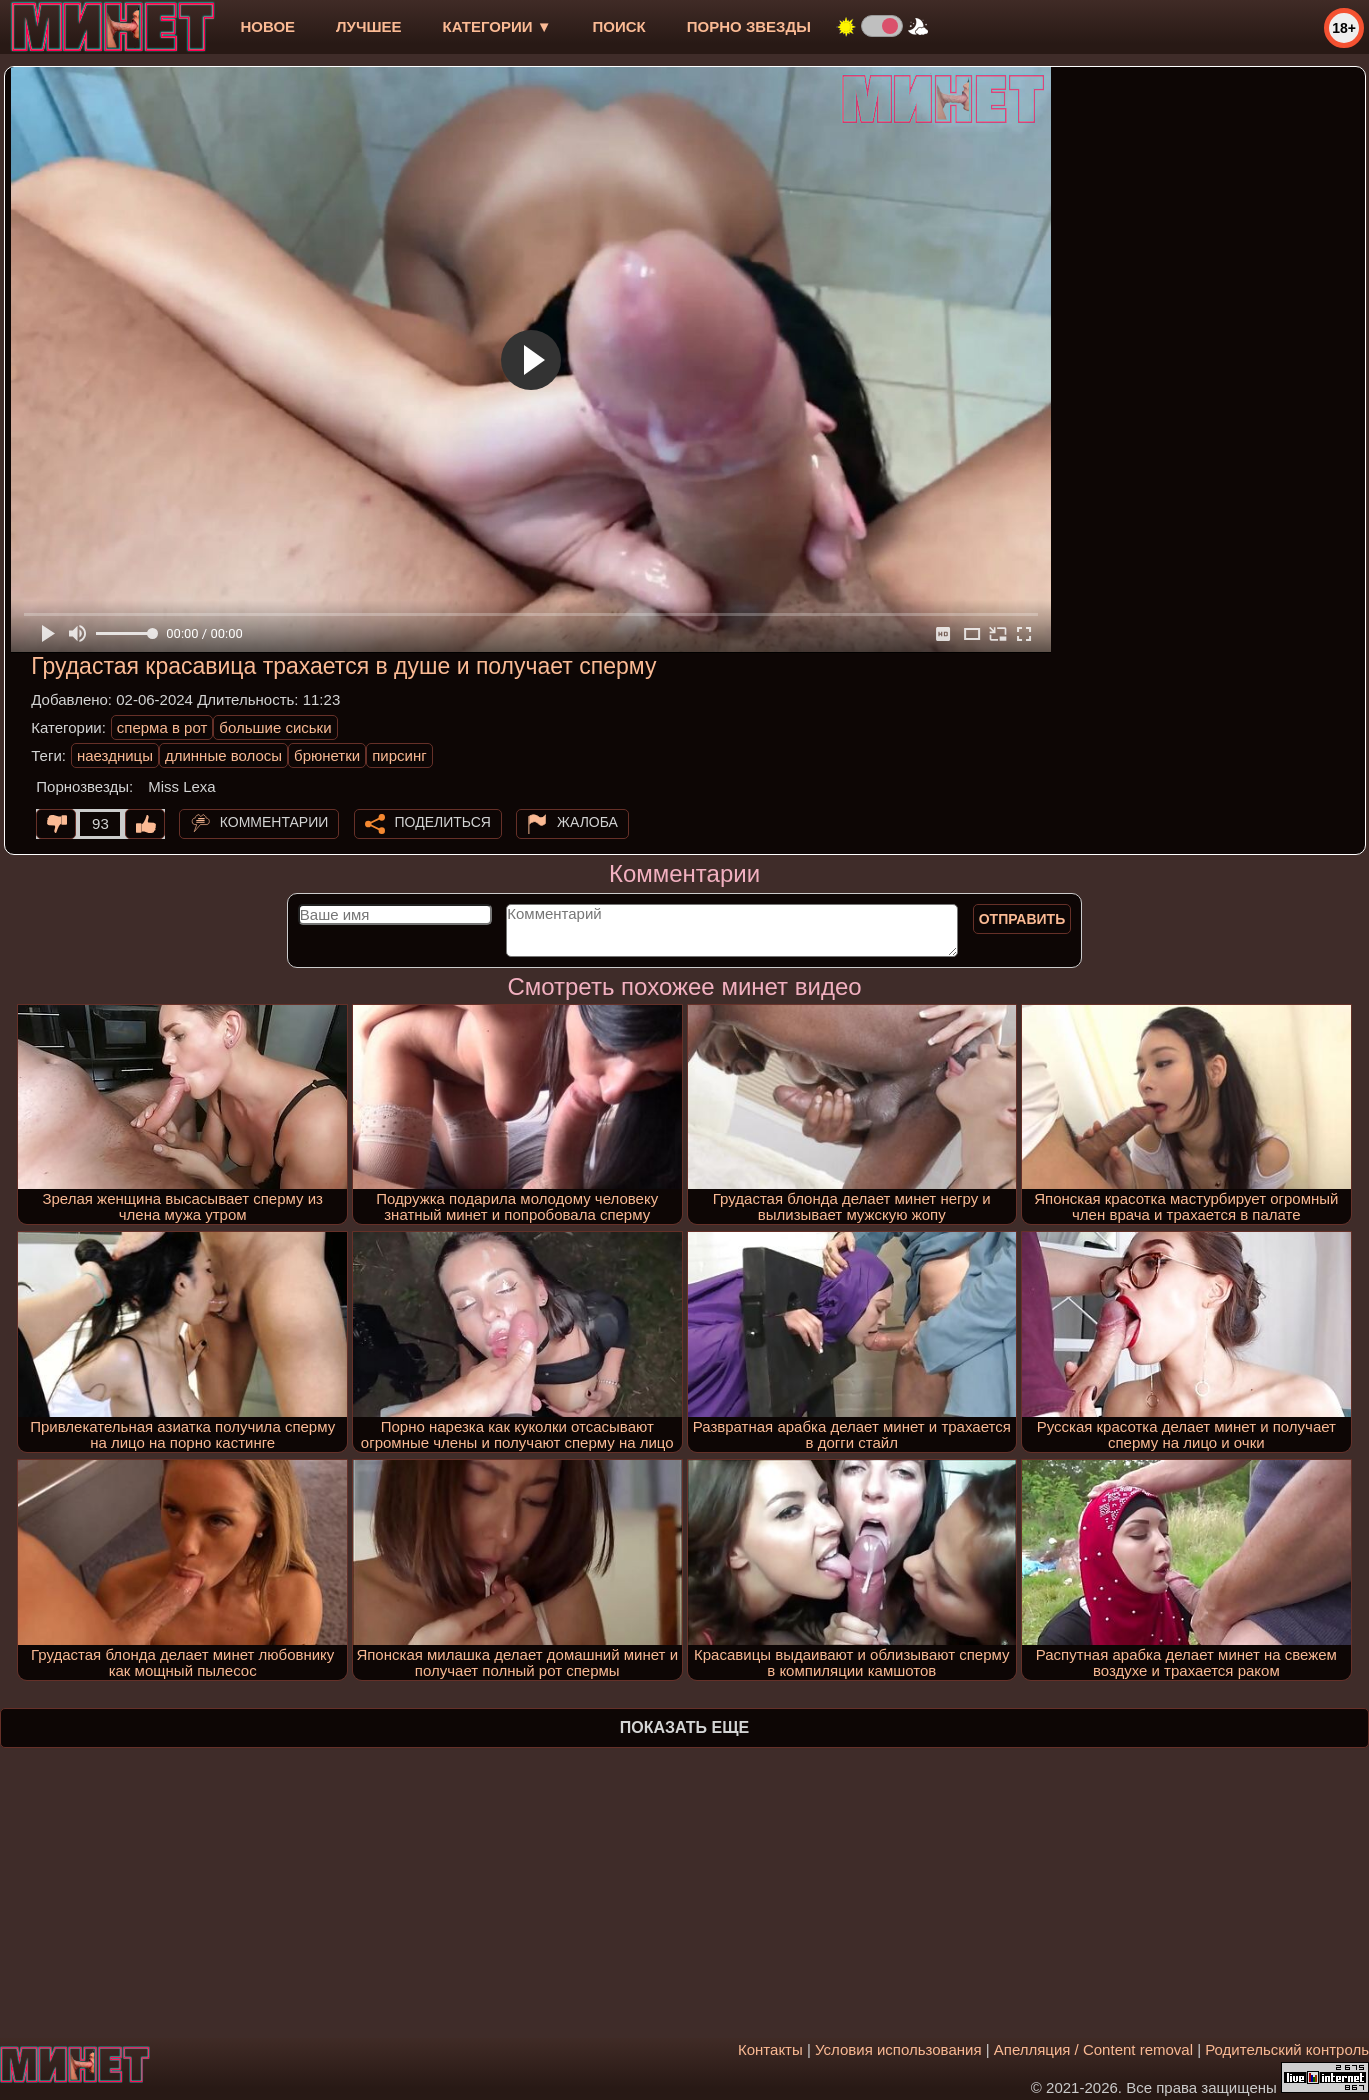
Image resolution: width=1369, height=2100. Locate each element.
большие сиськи (275, 727)
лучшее (368, 26)
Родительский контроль (1287, 2049)
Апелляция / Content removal (1093, 2049)
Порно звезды (749, 26)
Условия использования (898, 2049)
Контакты (770, 2049)
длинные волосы (223, 755)
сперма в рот (162, 727)
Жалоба (587, 822)
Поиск (619, 26)
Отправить (1022, 919)
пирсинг (399, 755)
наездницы (115, 755)
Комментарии (274, 822)
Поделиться (443, 822)
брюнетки (327, 755)
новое (267, 26)
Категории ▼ (497, 26)
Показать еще (684, 1727)
